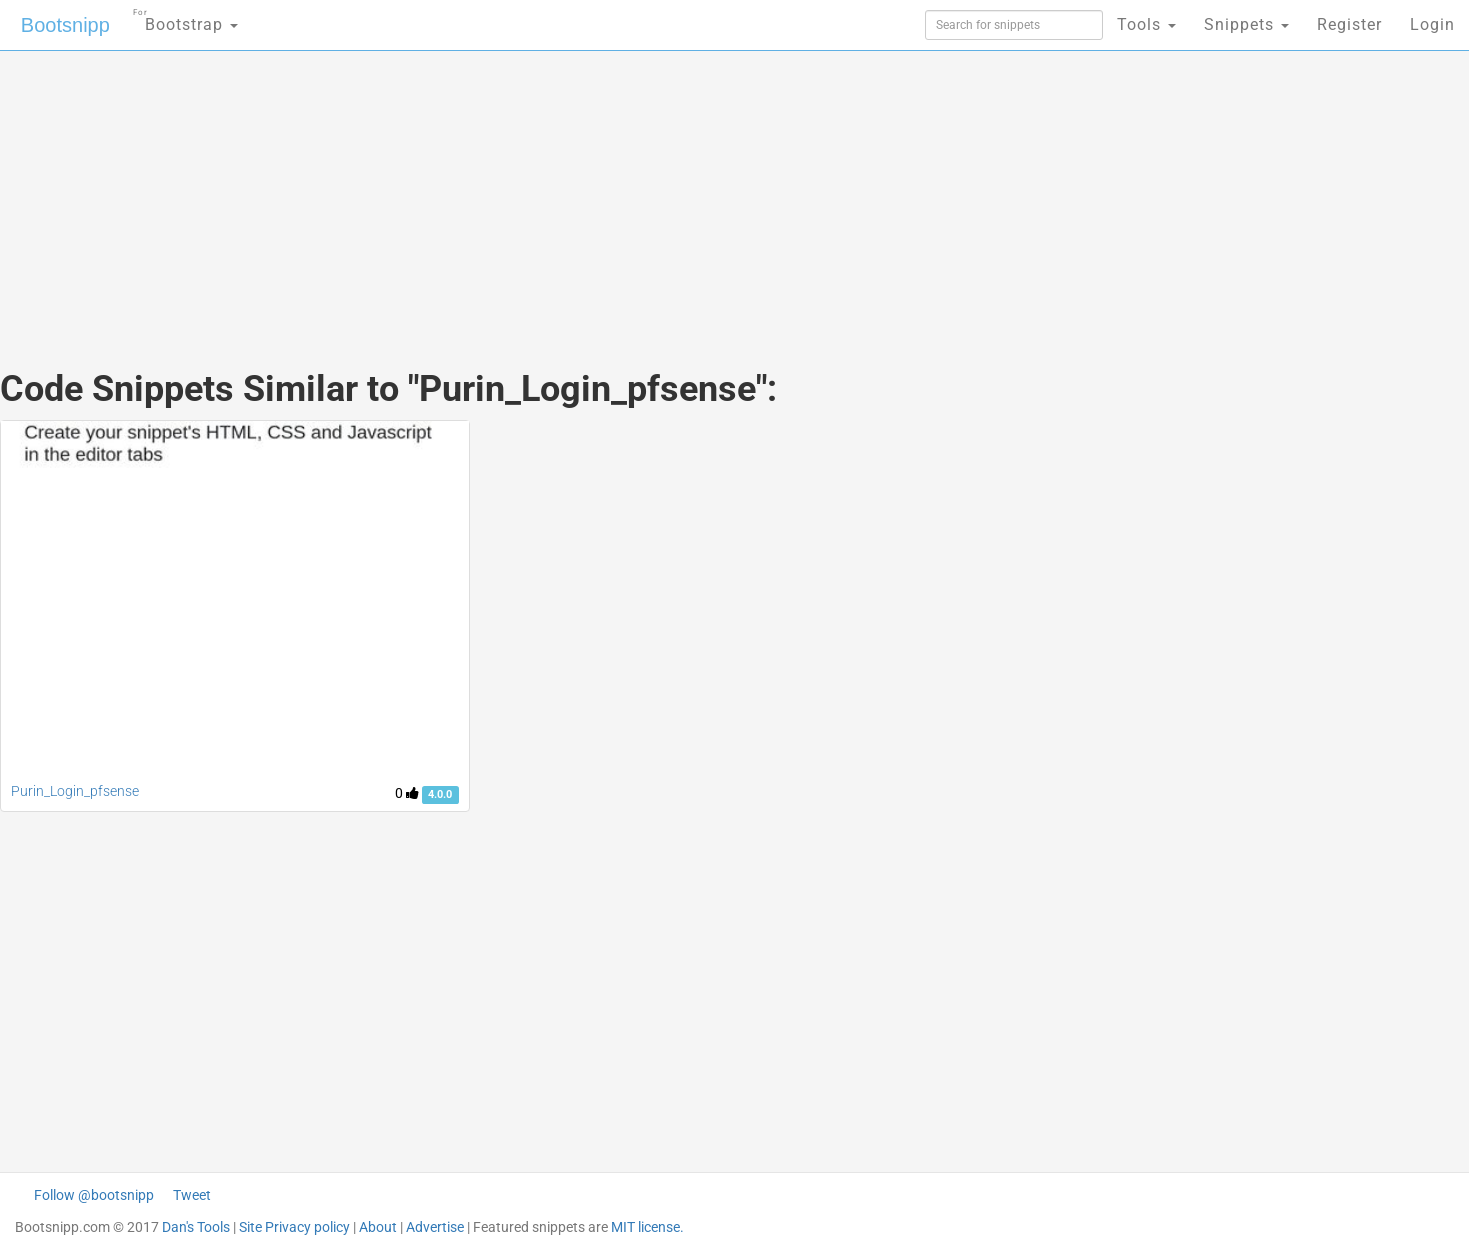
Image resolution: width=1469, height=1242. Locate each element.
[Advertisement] (585, 190)
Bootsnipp (65, 25)
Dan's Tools (196, 1227)
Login (1432, 24)
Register (1349, 24)
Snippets (1246, 24)
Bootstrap (185, 18)
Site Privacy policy (294, 1227)
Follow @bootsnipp (94, 1195)
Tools (1146, 24)
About (378, 1227)
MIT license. (647, 1227)
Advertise (435, 1227)
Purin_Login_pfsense (75, 791)
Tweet (192, 1195)
